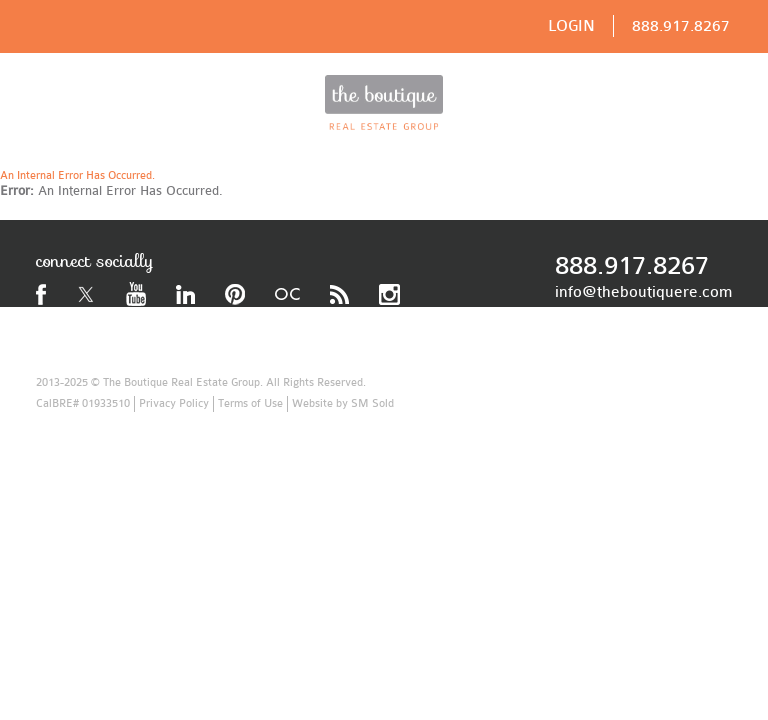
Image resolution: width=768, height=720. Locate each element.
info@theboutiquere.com (643, 292)
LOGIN (571, 26)
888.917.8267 (681, 26)
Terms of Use (250, 403)
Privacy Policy (174, 403)
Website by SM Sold (343, 403)
